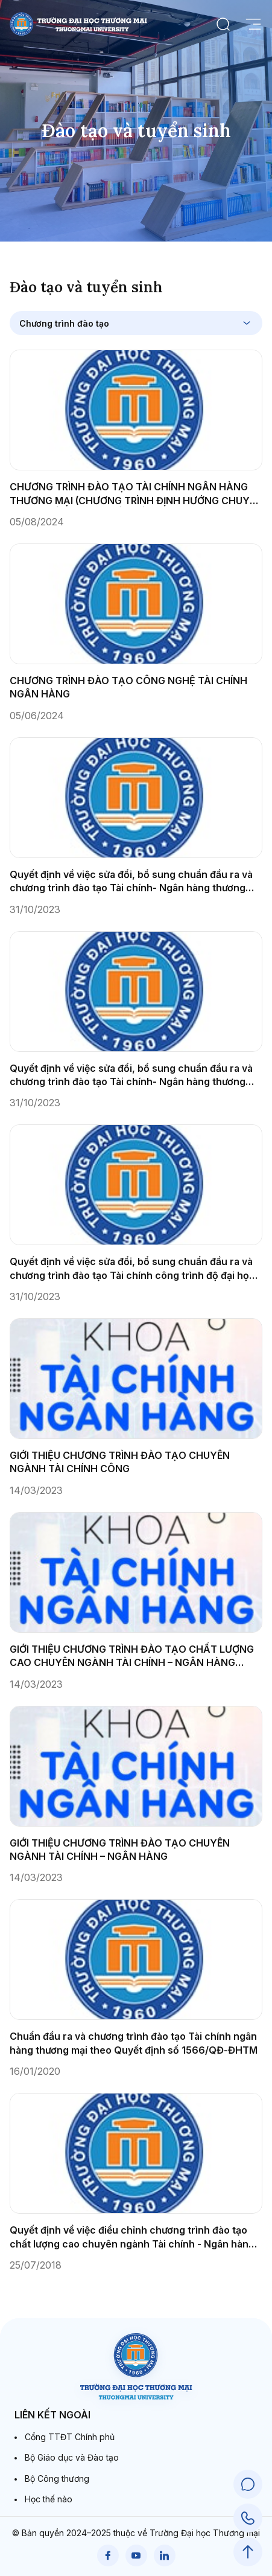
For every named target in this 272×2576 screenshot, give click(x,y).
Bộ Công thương (57, 2478)
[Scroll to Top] (247, 2551)
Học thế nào (48, 2499)
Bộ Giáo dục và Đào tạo (72, 2457)
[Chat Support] (247, 2484)
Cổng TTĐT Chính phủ (70, 2437)
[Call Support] (247, 2518)
